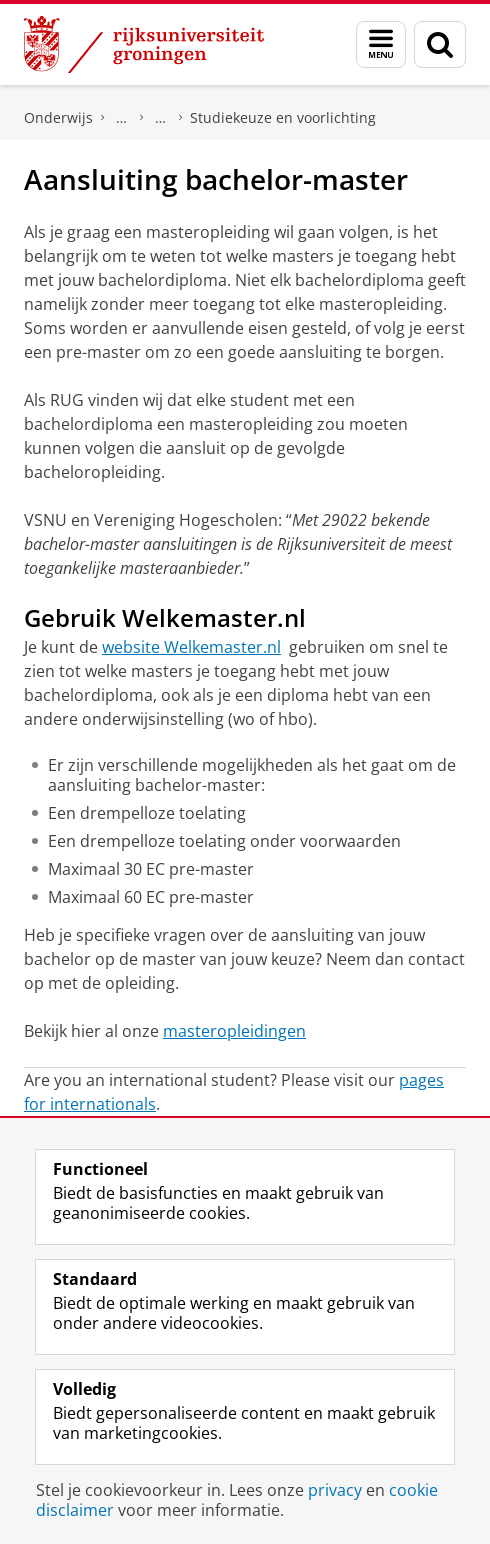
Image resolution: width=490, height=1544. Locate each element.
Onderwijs (58, 117)
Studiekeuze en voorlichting (283, 117)
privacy (335, 1490)
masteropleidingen (234, 1031)
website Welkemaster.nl (191, 647)
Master (122, 118)
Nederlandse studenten (161, 118)
